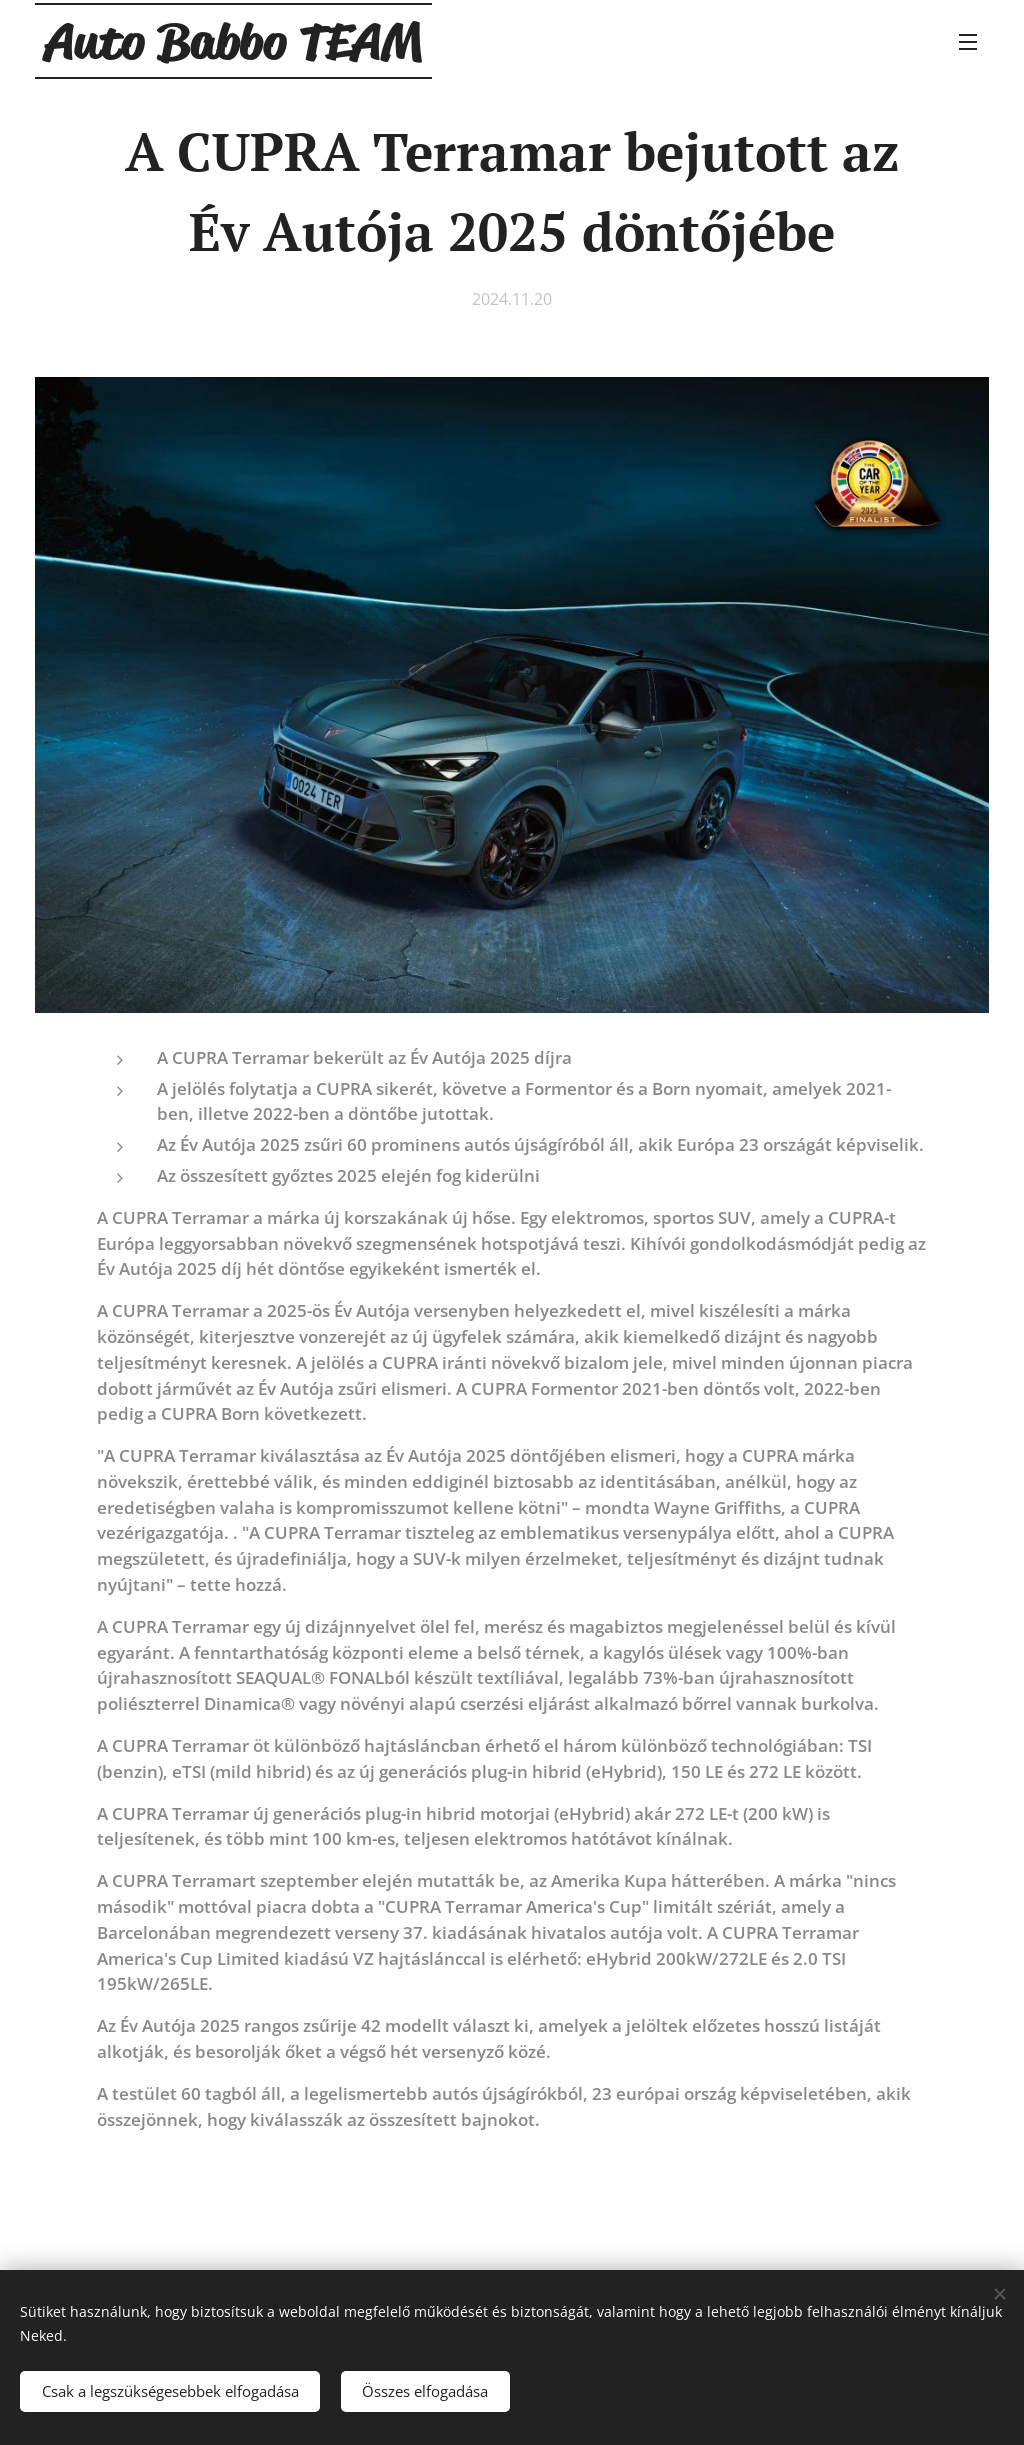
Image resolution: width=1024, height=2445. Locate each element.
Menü (968, 42)
